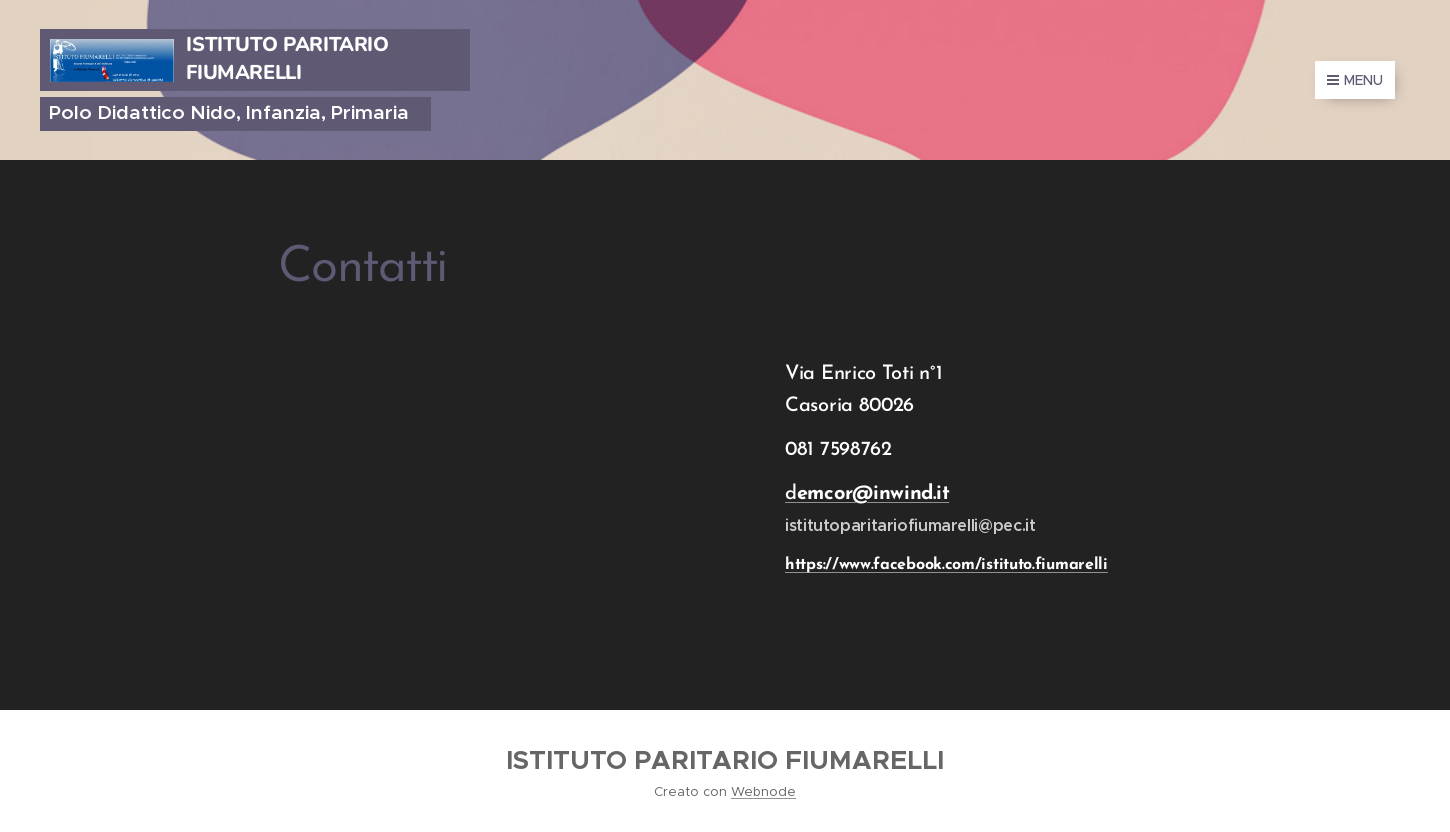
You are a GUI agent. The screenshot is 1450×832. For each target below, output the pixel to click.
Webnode (763, 791)
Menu (1355, 80)
